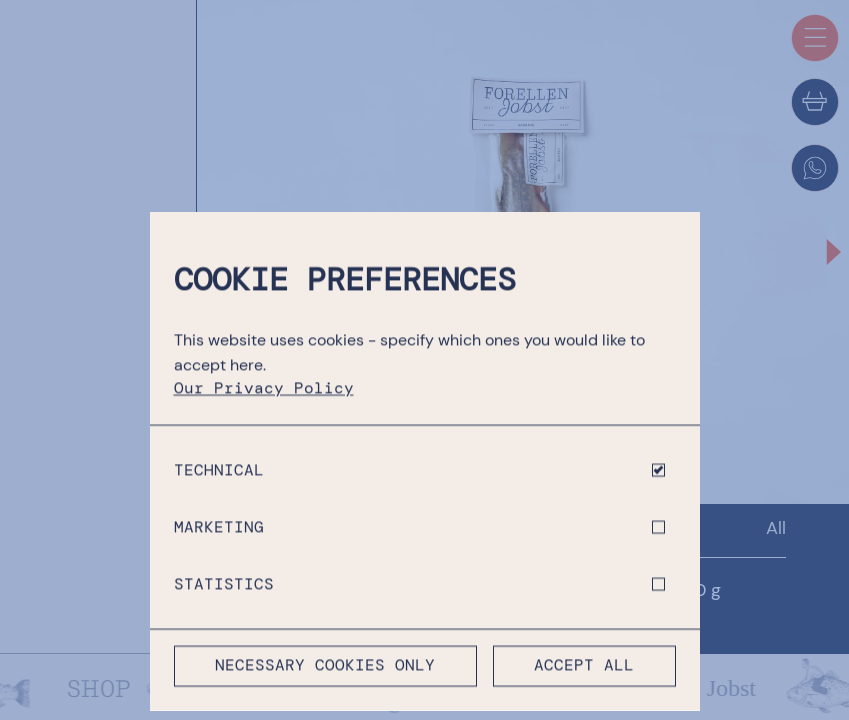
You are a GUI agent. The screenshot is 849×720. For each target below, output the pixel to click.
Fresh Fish (587, 528)
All (776, 528)
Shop (281, 528)
